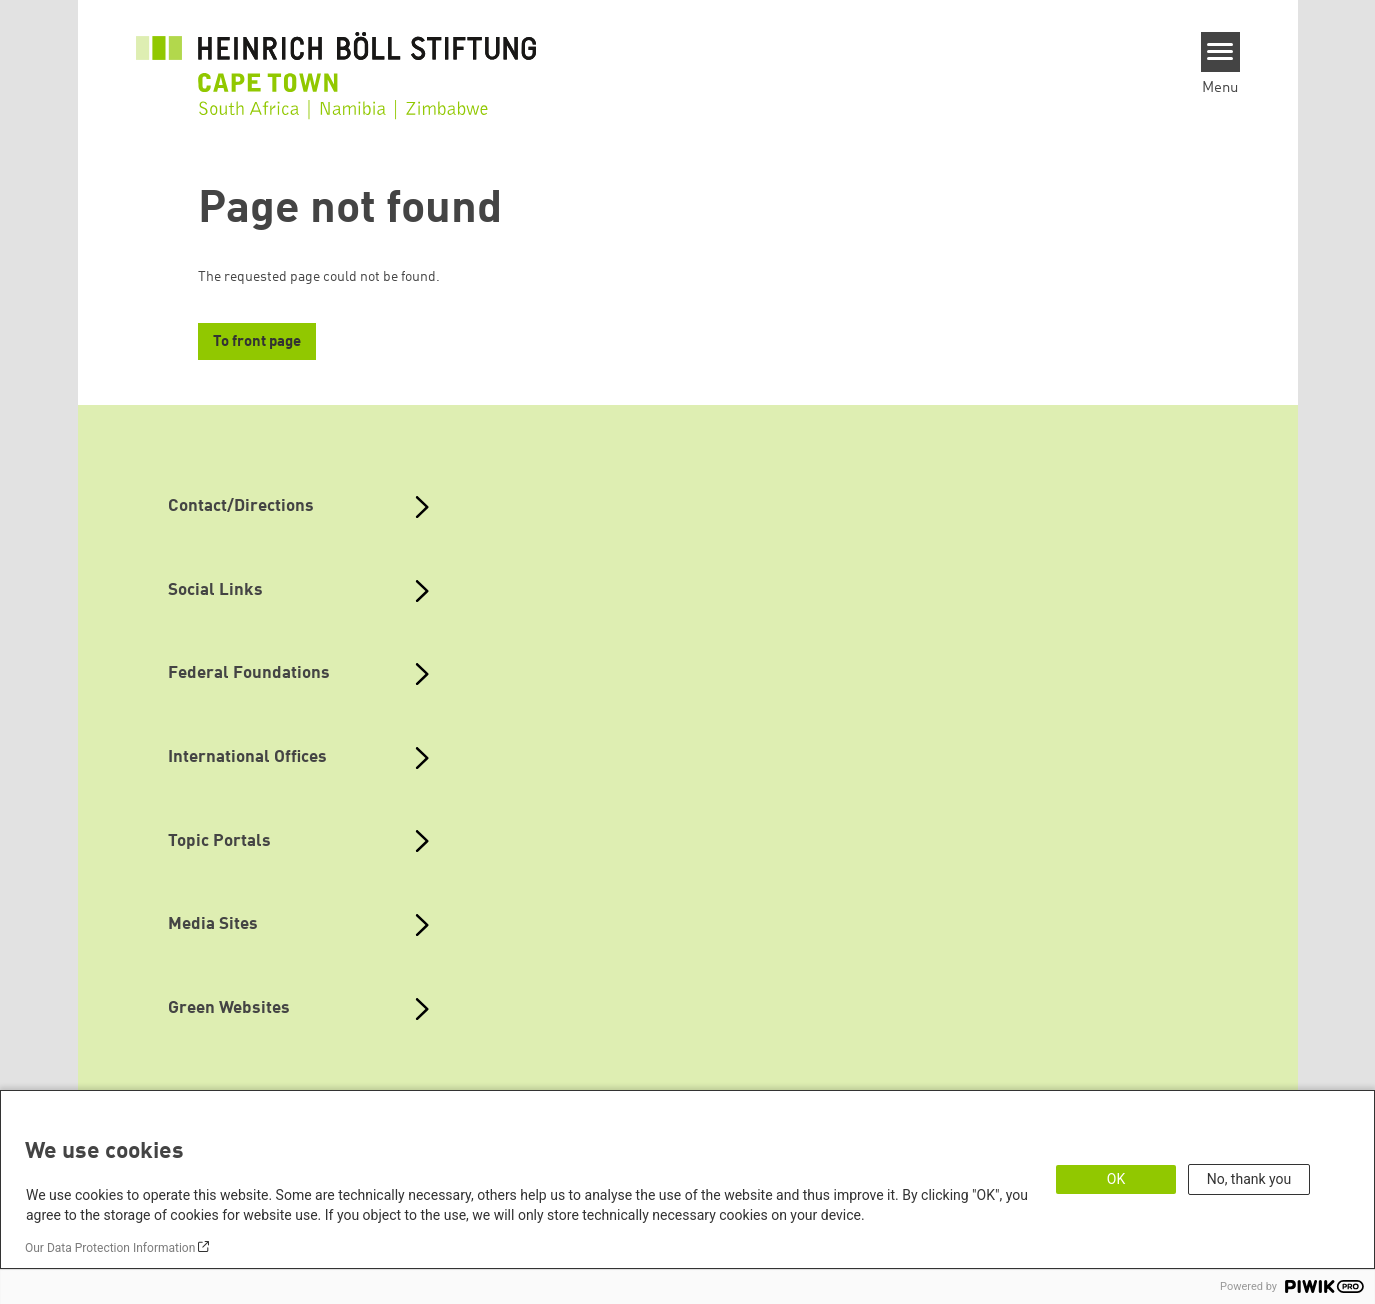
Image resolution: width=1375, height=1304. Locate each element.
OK (1116, 1179)
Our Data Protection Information (110, 1248)
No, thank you (1249, 1179)
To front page (257, 342)
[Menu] (1220, 52)
